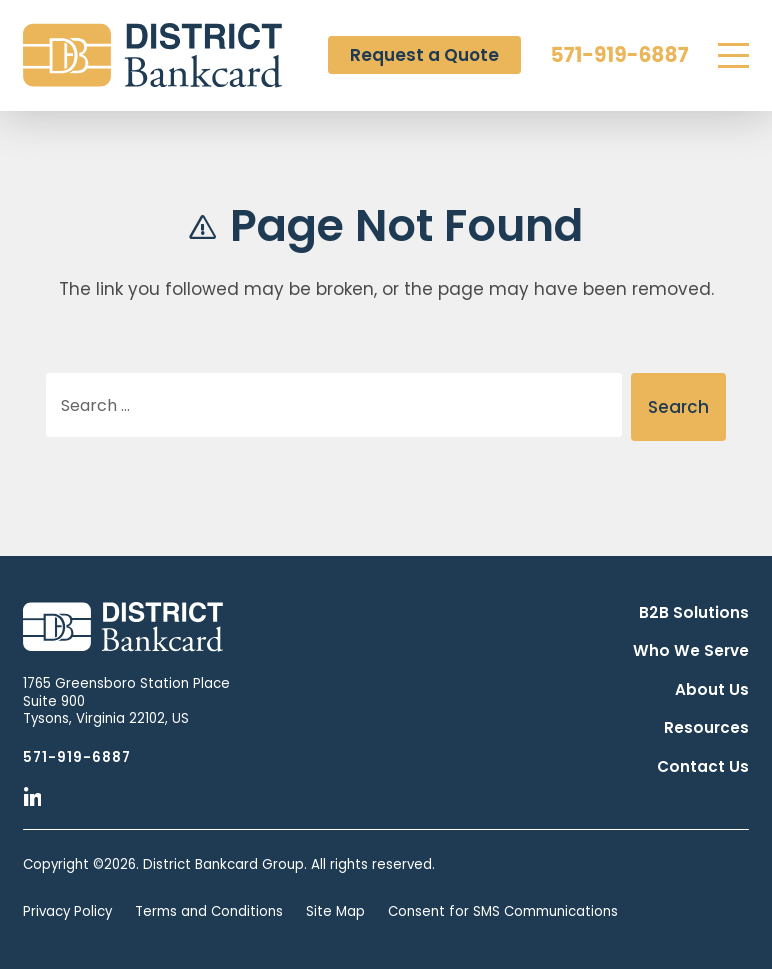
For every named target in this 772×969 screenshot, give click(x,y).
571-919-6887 (620, 55)
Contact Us (703, 766)
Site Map (335, 911)
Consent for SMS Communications (503, 911)
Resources (706, 727)
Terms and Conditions (209, 911)
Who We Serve (691, 650)
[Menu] (733, 55)
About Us (712, 689)
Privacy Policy (67, 911)
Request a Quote (424, 55)
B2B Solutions (694, 612)
